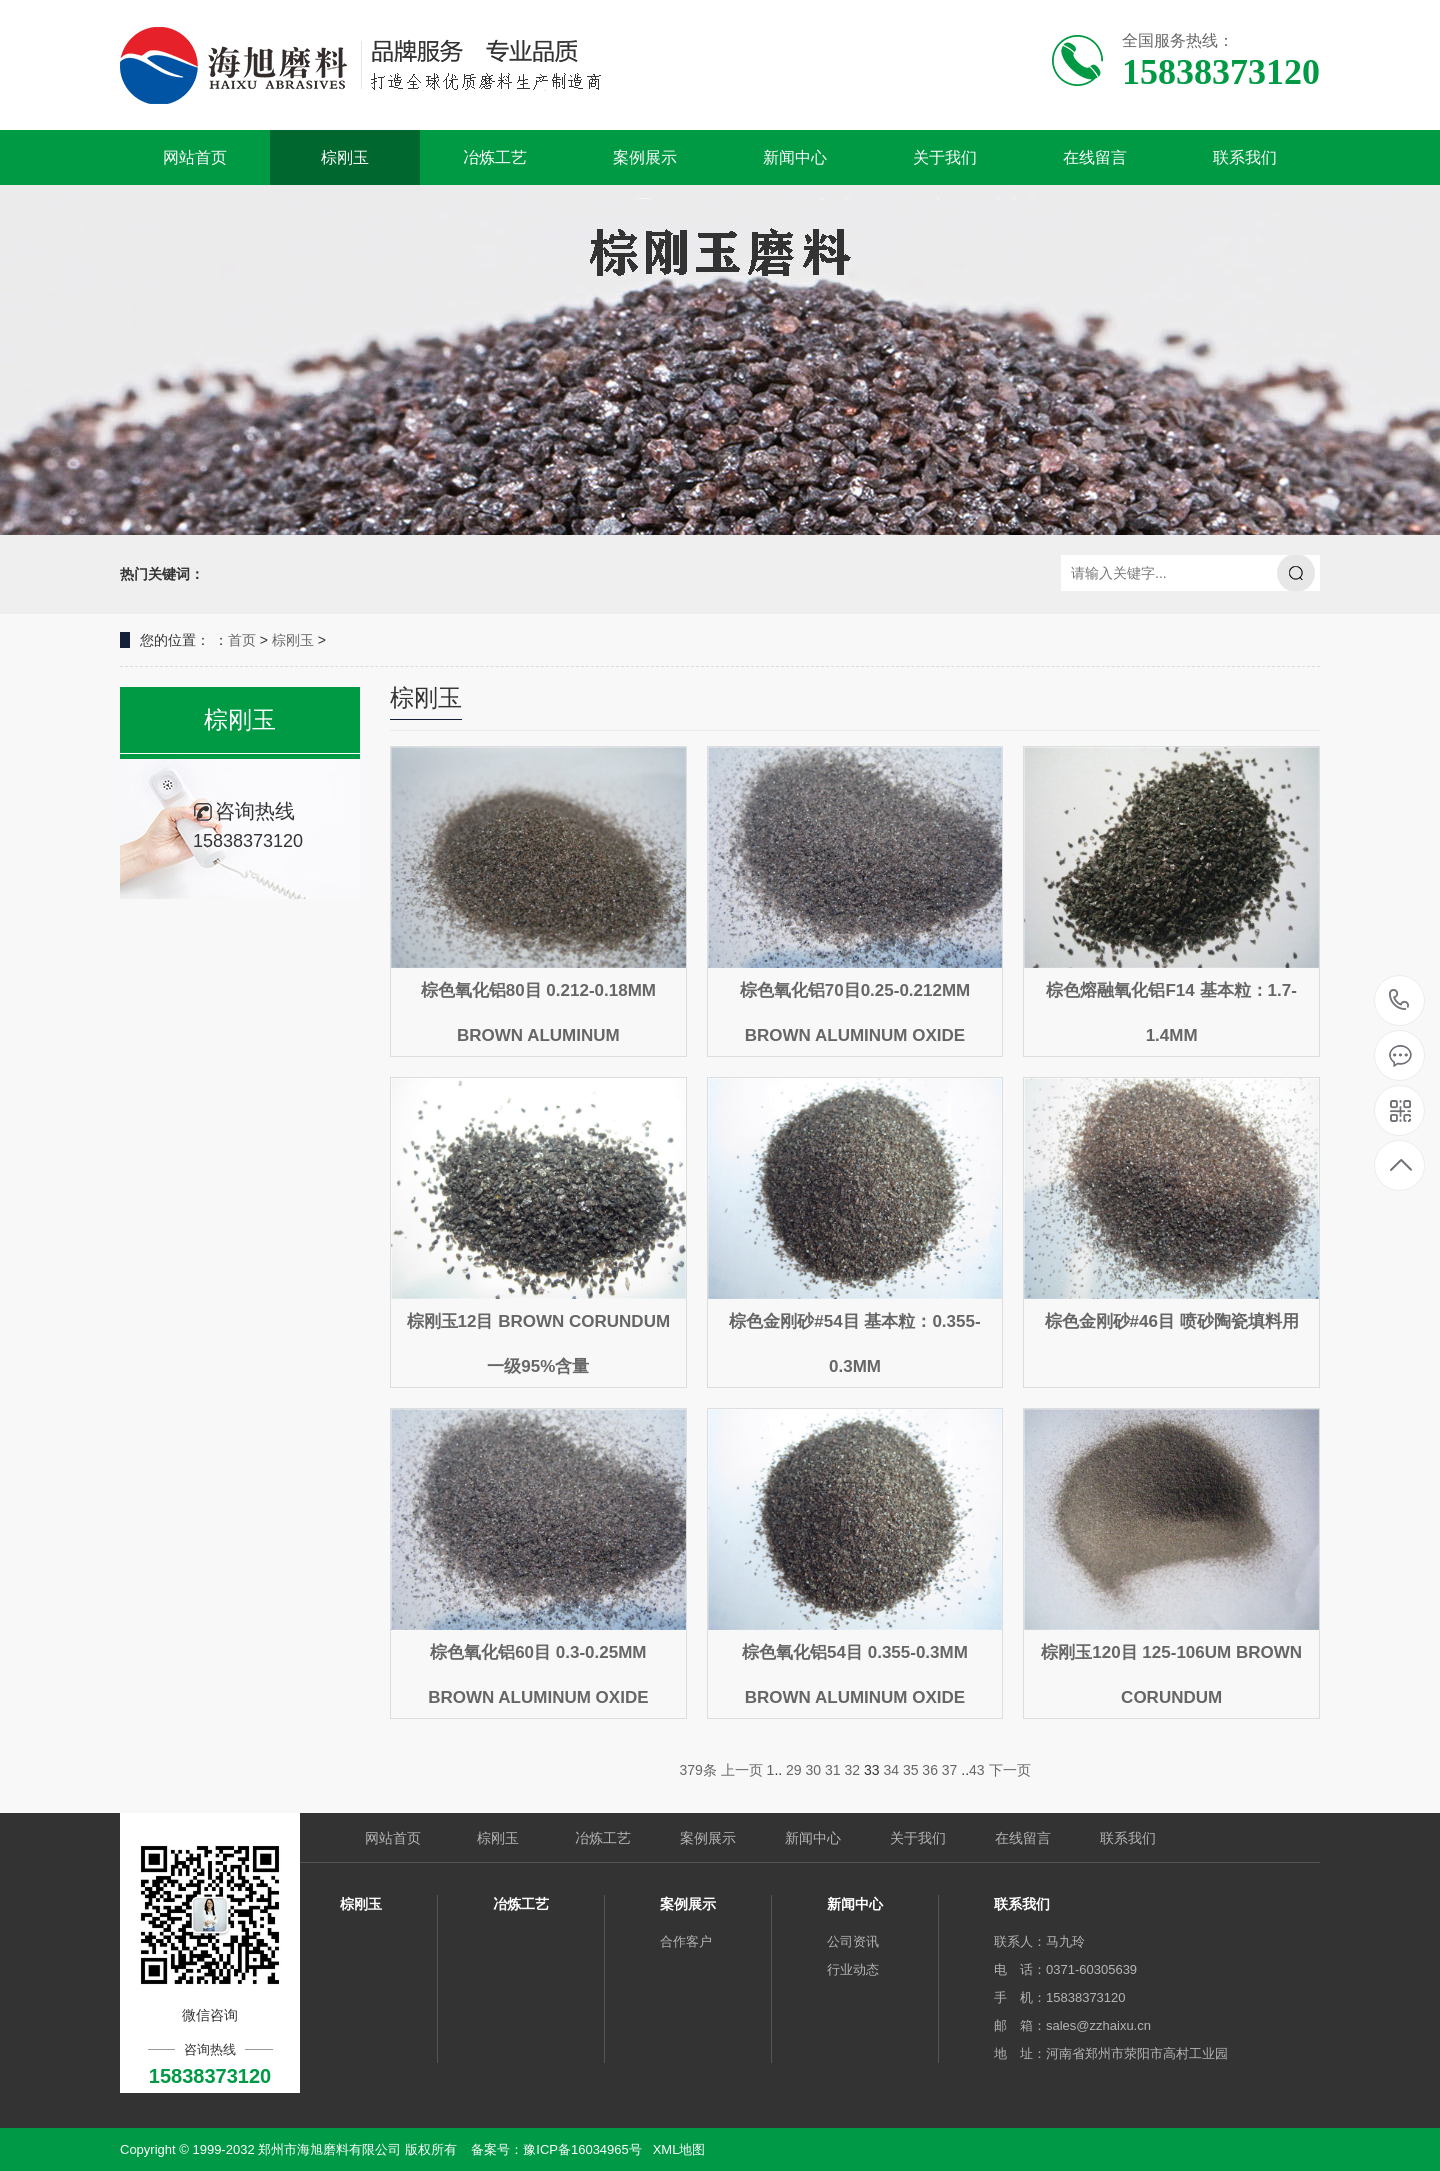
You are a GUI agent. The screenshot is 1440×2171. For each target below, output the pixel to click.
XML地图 (679, 2149)
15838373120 (1399, 1000)
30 (814, 1770)
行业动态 (853, 1969)
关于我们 (945, 157)
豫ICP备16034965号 (582, 2149)
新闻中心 (795, 157)
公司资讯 (853, 1941)
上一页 (742, 1770)
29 (794, 1770)
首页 (242, 640)
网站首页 (195, 157)
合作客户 (686, 1941)
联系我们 (1245, 157)
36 (930, 1770)
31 (833, 1770)
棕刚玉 (345, 157)
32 (852, 1770)
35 (911, 1770)
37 (950, 1770)
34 (891, 1770)
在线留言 (1095, 157)
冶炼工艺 (495, 157)
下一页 (1010, 1770)
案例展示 (645, 157)
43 (977, 1770)
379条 (697, 1770)
